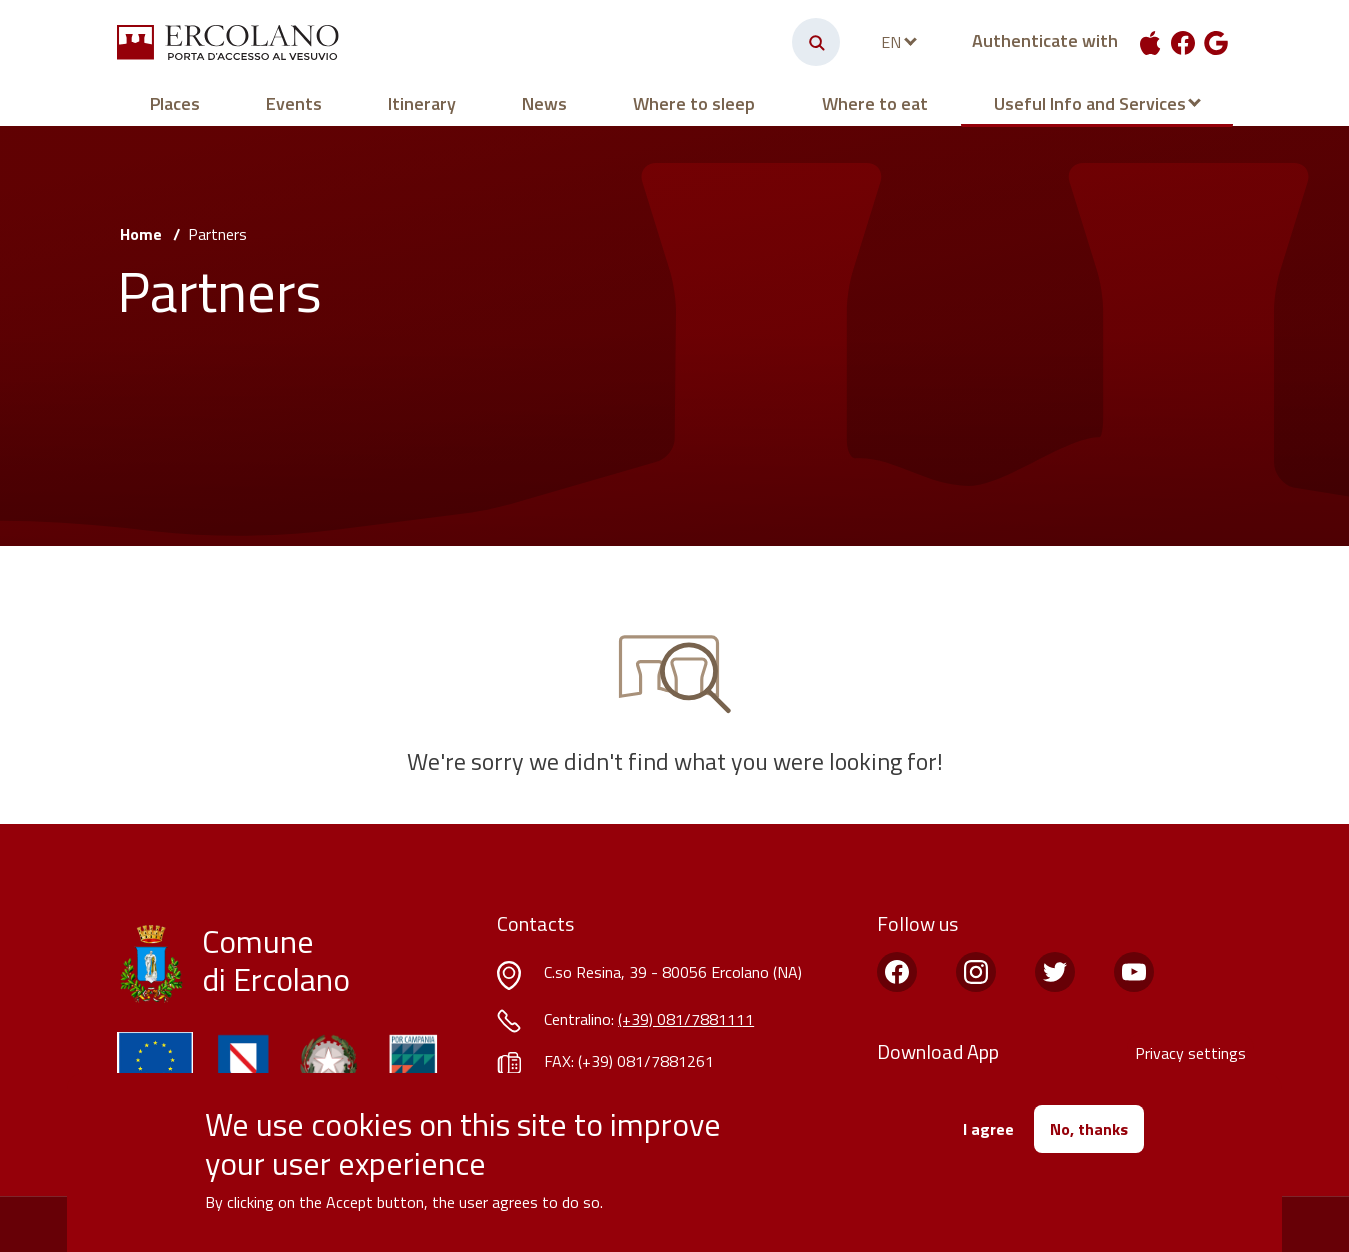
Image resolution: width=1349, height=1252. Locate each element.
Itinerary (422, 103)
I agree (988, 1129)
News (544, 103)
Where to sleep (694, 103)
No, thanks (1089, 1129)
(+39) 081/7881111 (686, 1019)
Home (141, 234)
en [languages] (891, 42)
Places (175, 103)
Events (294, 103)
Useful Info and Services (1090, 103)
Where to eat (875, 103)
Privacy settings (1190, 1053)
